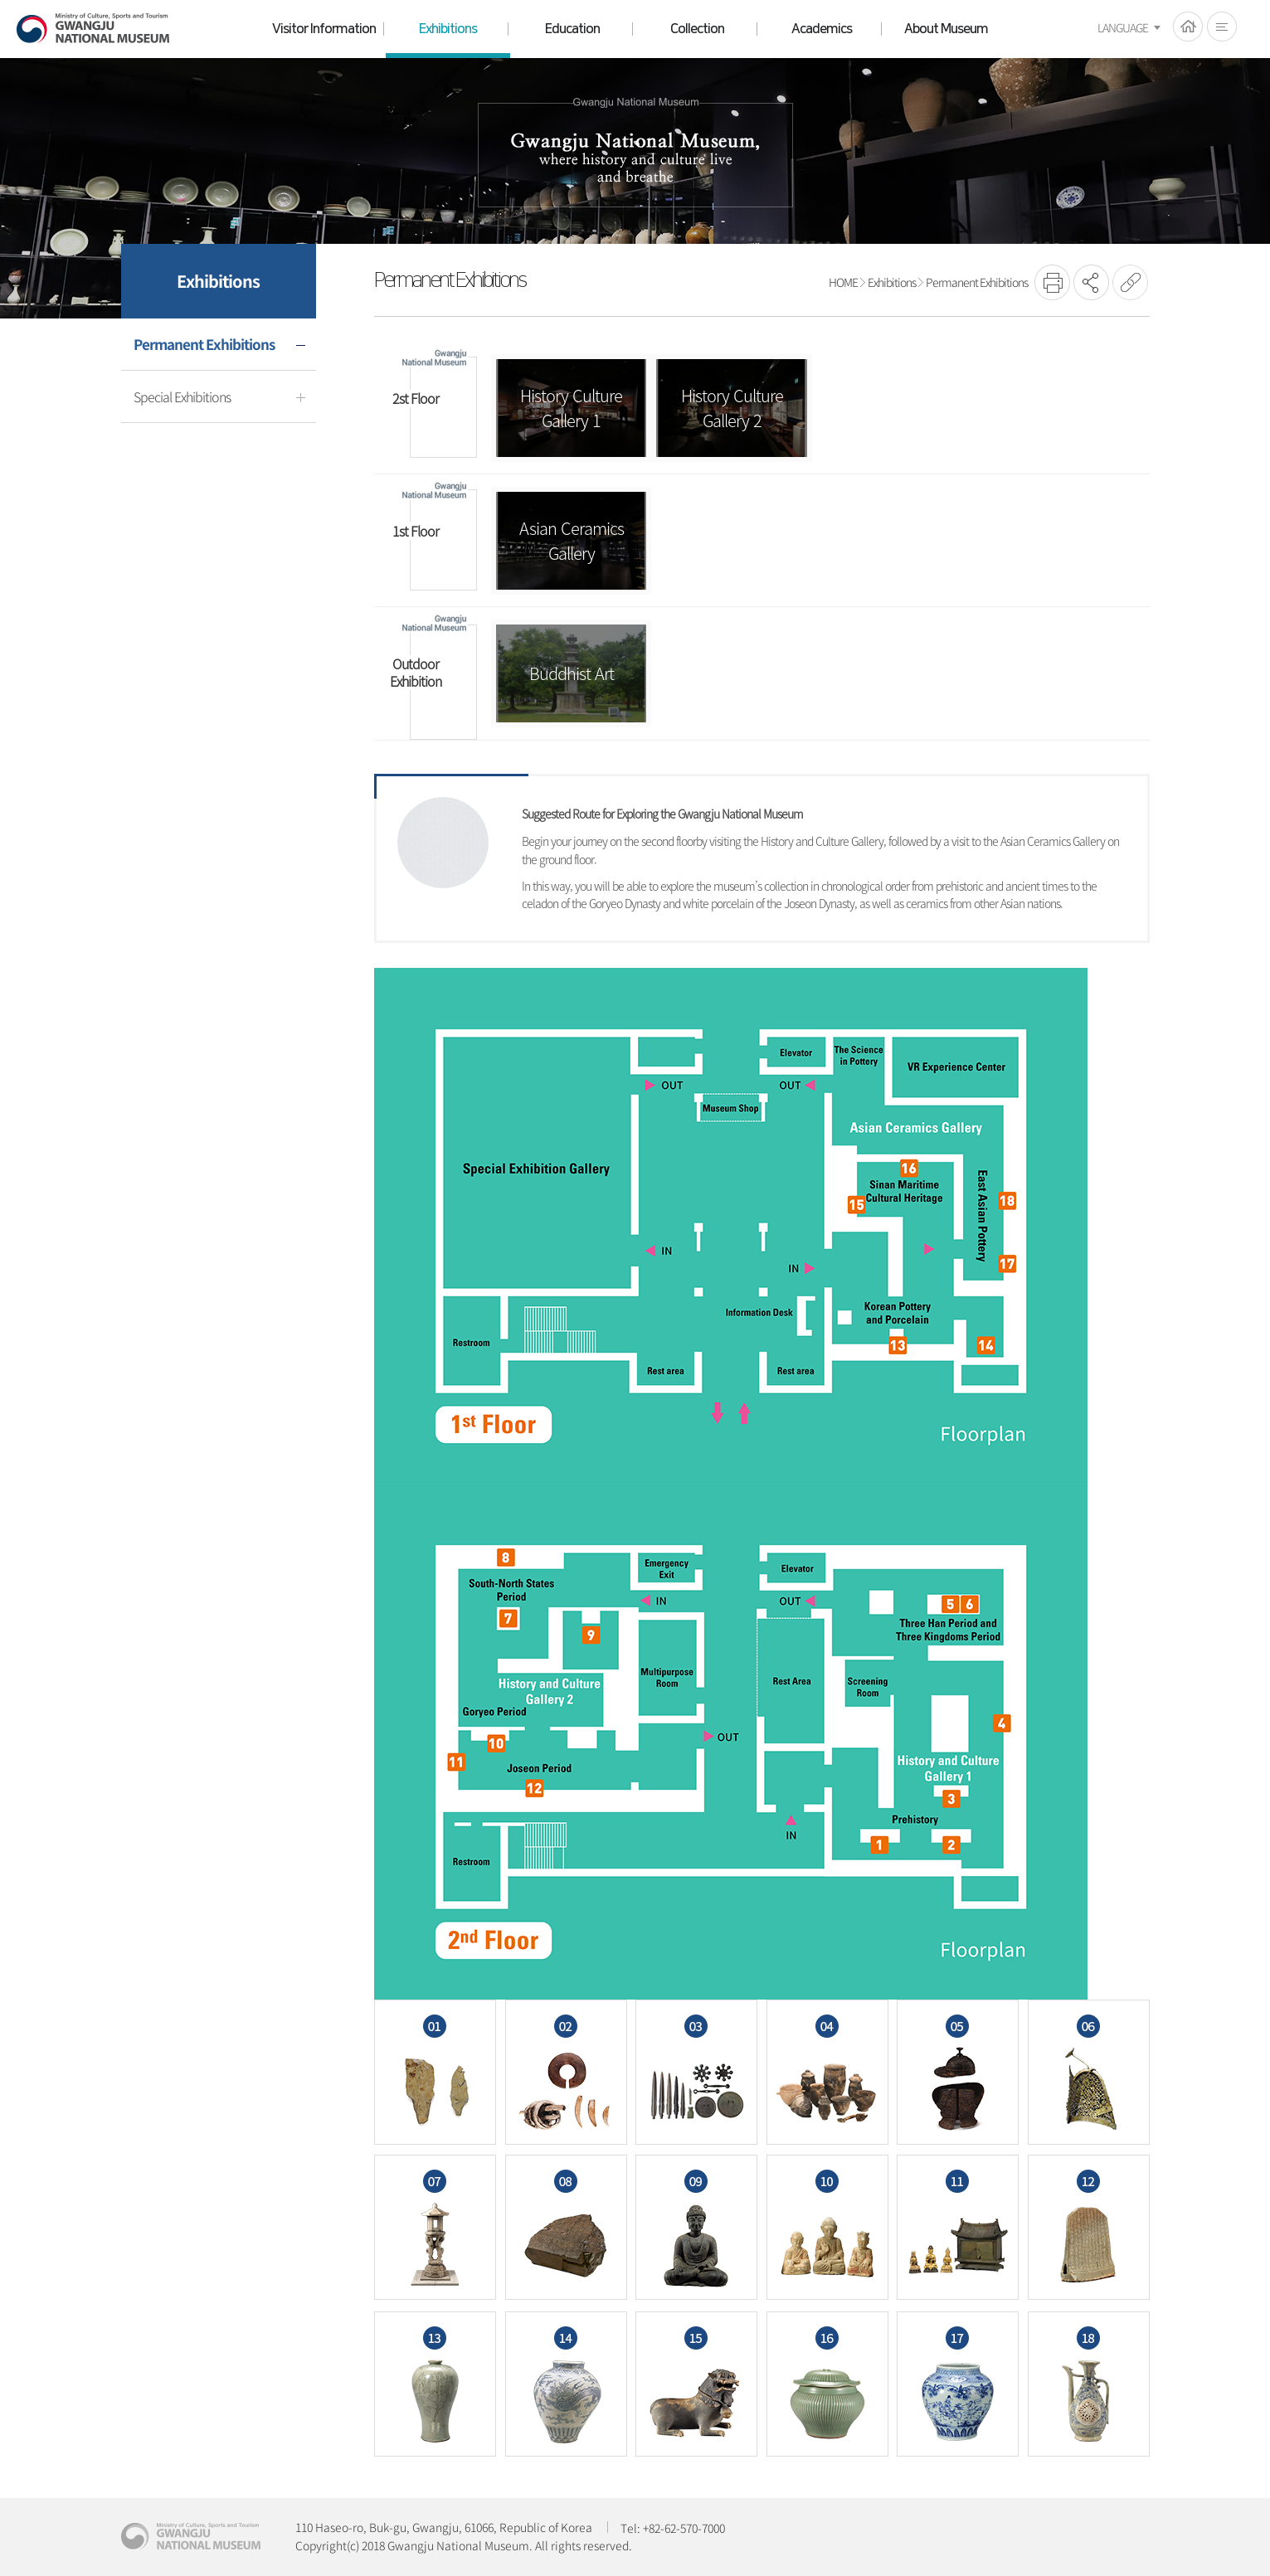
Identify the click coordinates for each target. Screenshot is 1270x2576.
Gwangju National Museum (93, 28)
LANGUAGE (1122, 27)
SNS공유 (1091, 282)
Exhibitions (892, 282)
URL (1130, 282)
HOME (1188, 26)
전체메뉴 (1222, 26)
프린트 (1052, 282)
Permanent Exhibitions (977, 282)
